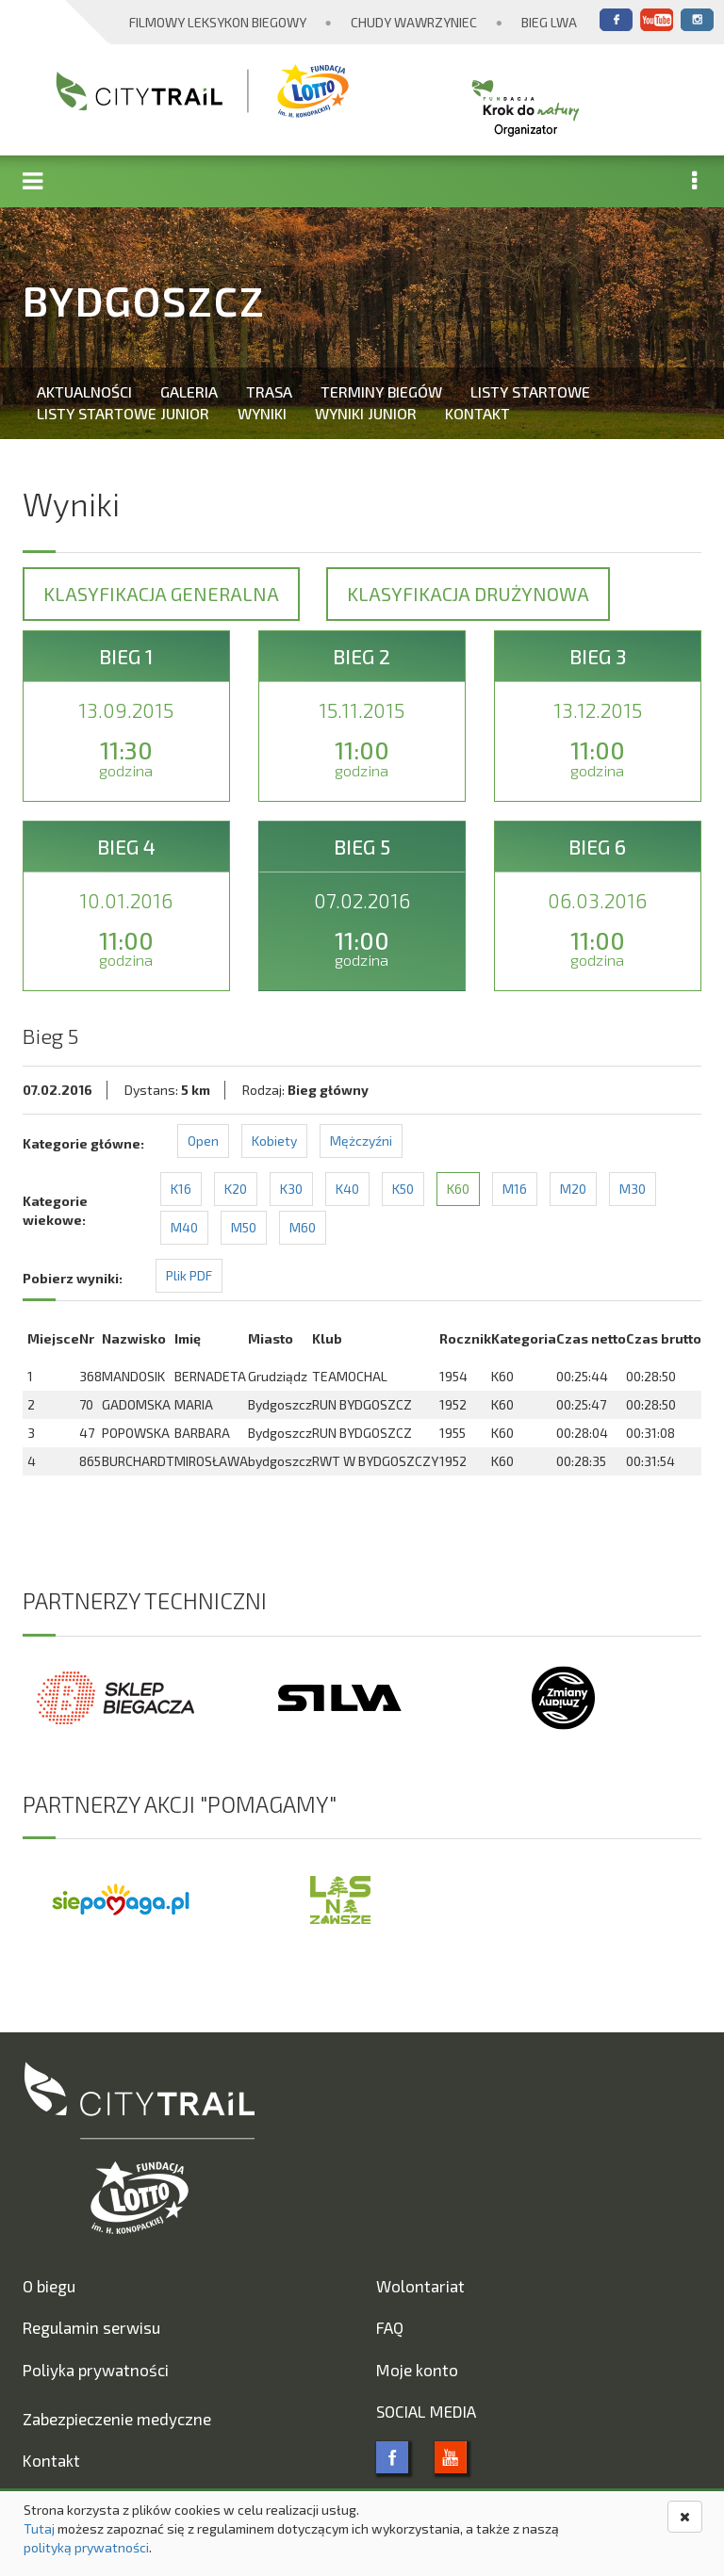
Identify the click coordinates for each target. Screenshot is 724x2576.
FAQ (389, 2327)
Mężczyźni (361, 1141)
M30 (632, 1189)
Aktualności (84, 391)
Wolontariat (420, 2285)
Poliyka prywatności (96, 2369)
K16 (181, 1189)
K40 (347, 1189)
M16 (514, 1189)
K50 (403, 1189)
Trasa (269, 391)
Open (203, 1141)
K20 (235, 1189)
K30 (291, 1189)
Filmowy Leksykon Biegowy (217, 22)
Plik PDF (189, 1275)
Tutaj (39, 2528)
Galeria (189, 391)
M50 (243, 1227)
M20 (573, 1189)
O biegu (49, 2285)
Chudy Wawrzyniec (414, 22)
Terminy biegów (381, 391)
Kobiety (274, 1141)
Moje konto (417, 2369)
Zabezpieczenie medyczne (117, 2418)
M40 (184, 1227)
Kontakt (477, 413)
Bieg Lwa (549, 22)
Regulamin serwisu (91, 2327)
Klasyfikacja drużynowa (468, 593)
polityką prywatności (86, 2547)
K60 (458, 1189)
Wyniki (262, 413)
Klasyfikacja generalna (161, 593)
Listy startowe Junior (123, 413)
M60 (302, 1227)
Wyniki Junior (366, 413)
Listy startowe (530, 391)
